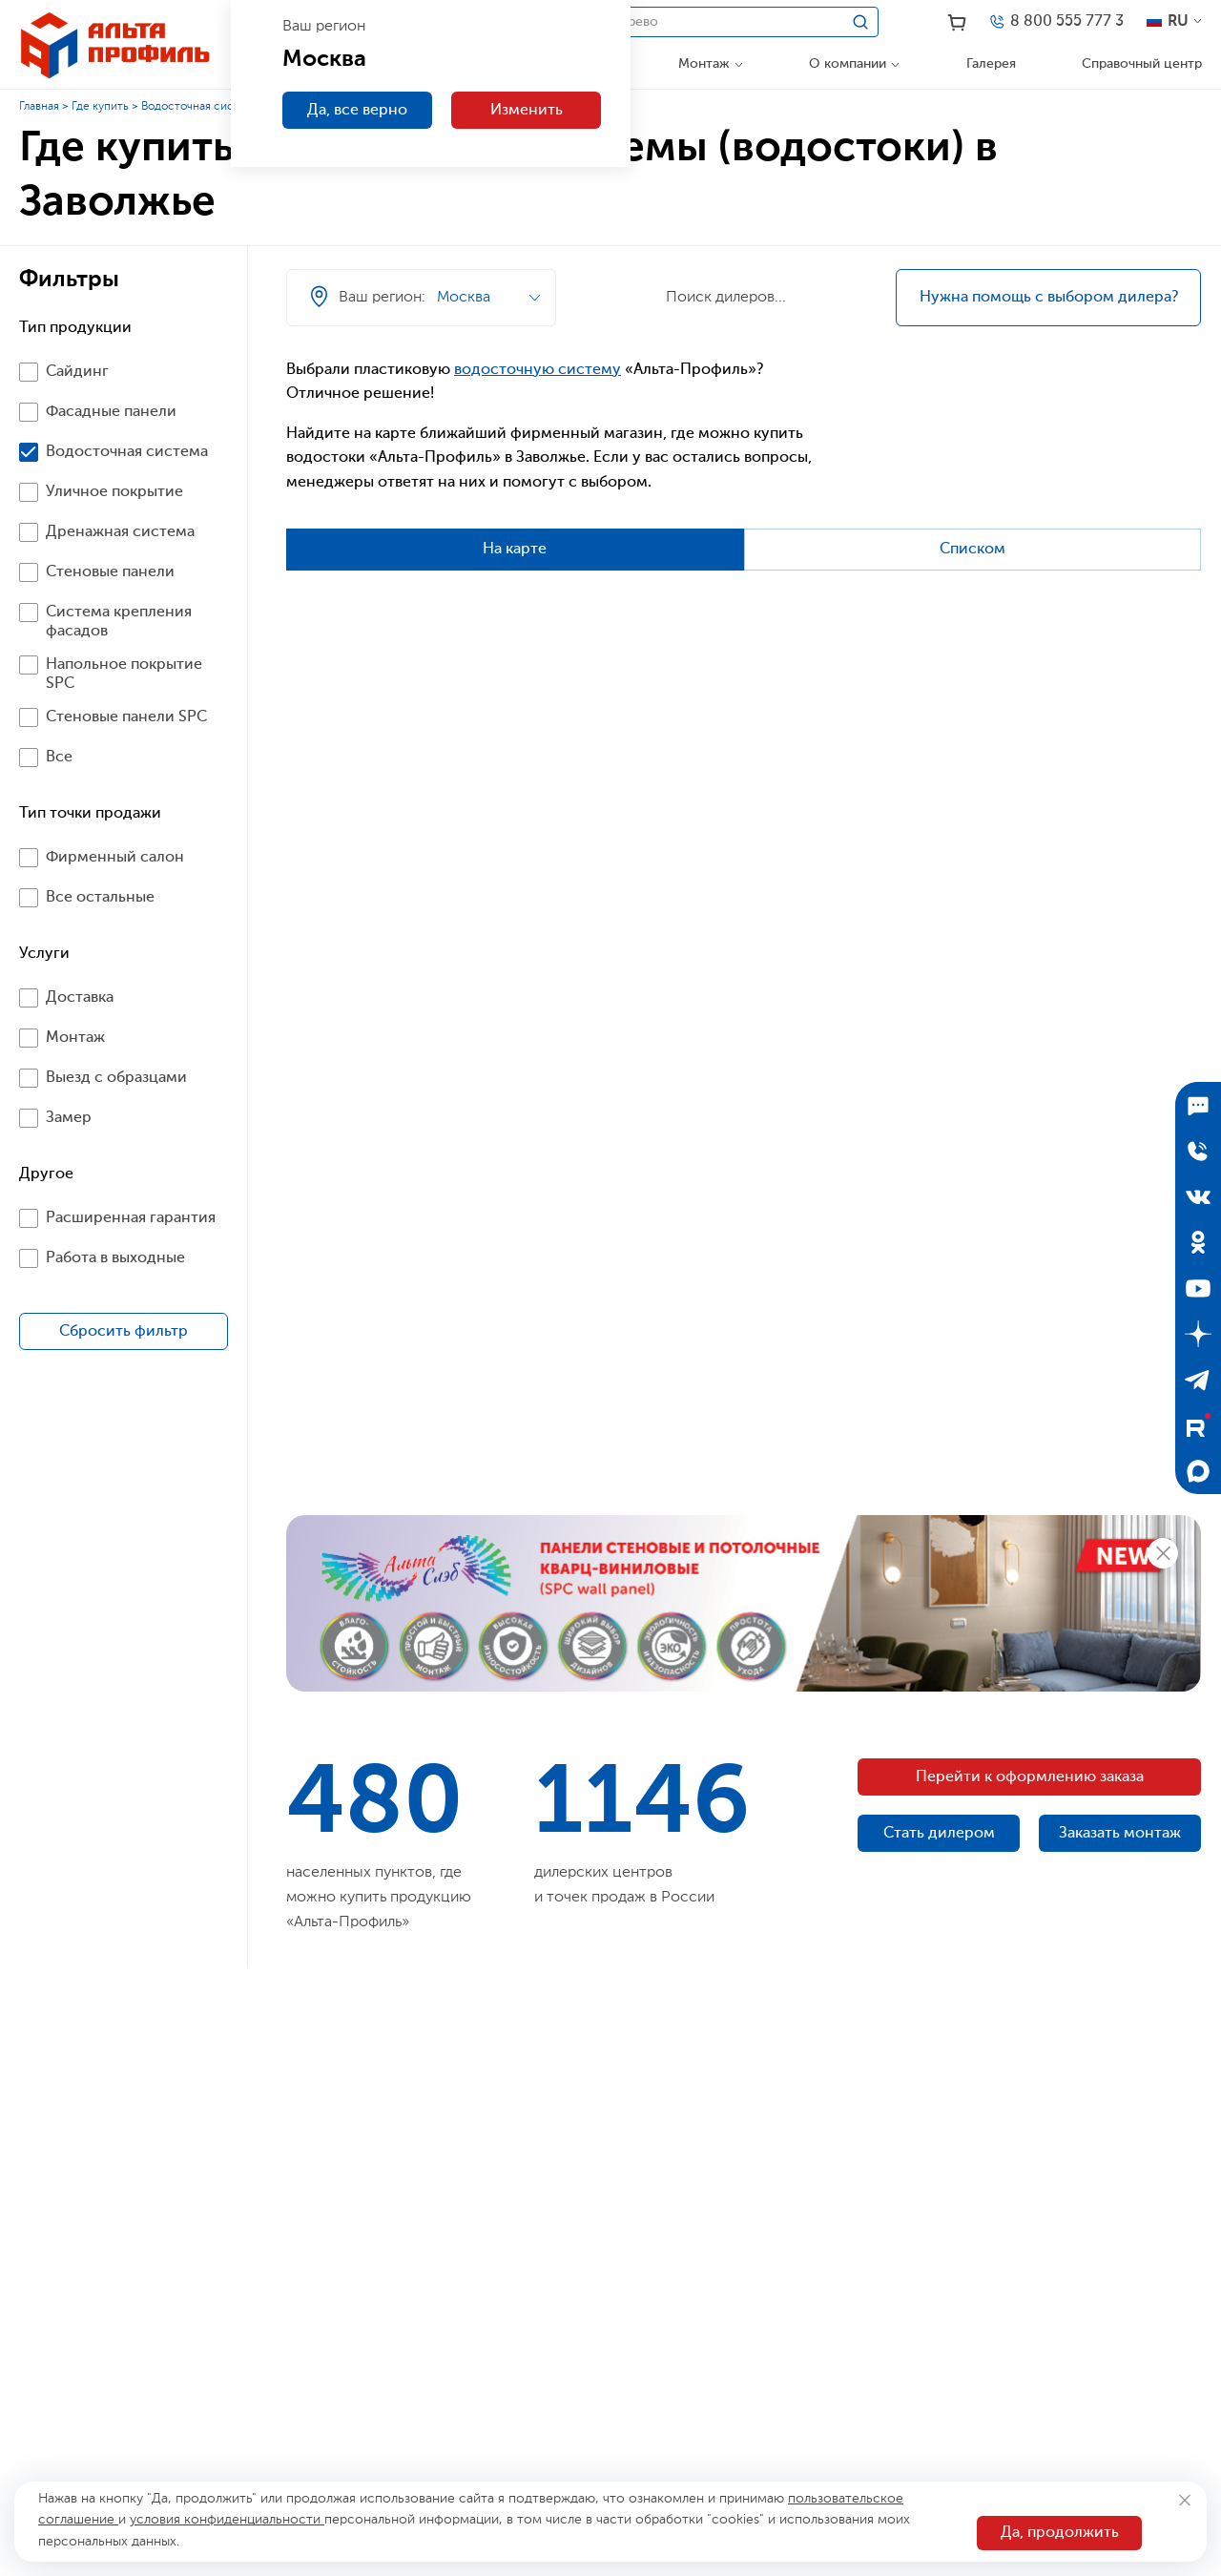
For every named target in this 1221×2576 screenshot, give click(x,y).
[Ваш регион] (736, 257)
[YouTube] (1198, 1288)
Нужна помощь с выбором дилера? (1049, 297)
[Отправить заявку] (1198, 1151)
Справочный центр (1142, 64)
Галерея (991, 64)
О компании (847, 64)
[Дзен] (1198, 1334)
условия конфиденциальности (227, 2519)
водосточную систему (537, 370)
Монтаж (704, 64)
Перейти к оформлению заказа (1030, 1777)
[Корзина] (957, 22)
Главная (39, 107)
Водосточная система (200, 107)
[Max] (1198, 1471)
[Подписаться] (1198, 1105)
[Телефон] (1056, 21)
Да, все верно (357, 110)
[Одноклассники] (1198, 1242)
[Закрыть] (1184, 2500)
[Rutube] (1198, 1425)
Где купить (100, 107)
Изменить (526, 110)
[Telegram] (1198, 1379)
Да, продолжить (1060, 2533)
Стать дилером (939, 1833)
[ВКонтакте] (1198, 1196)
